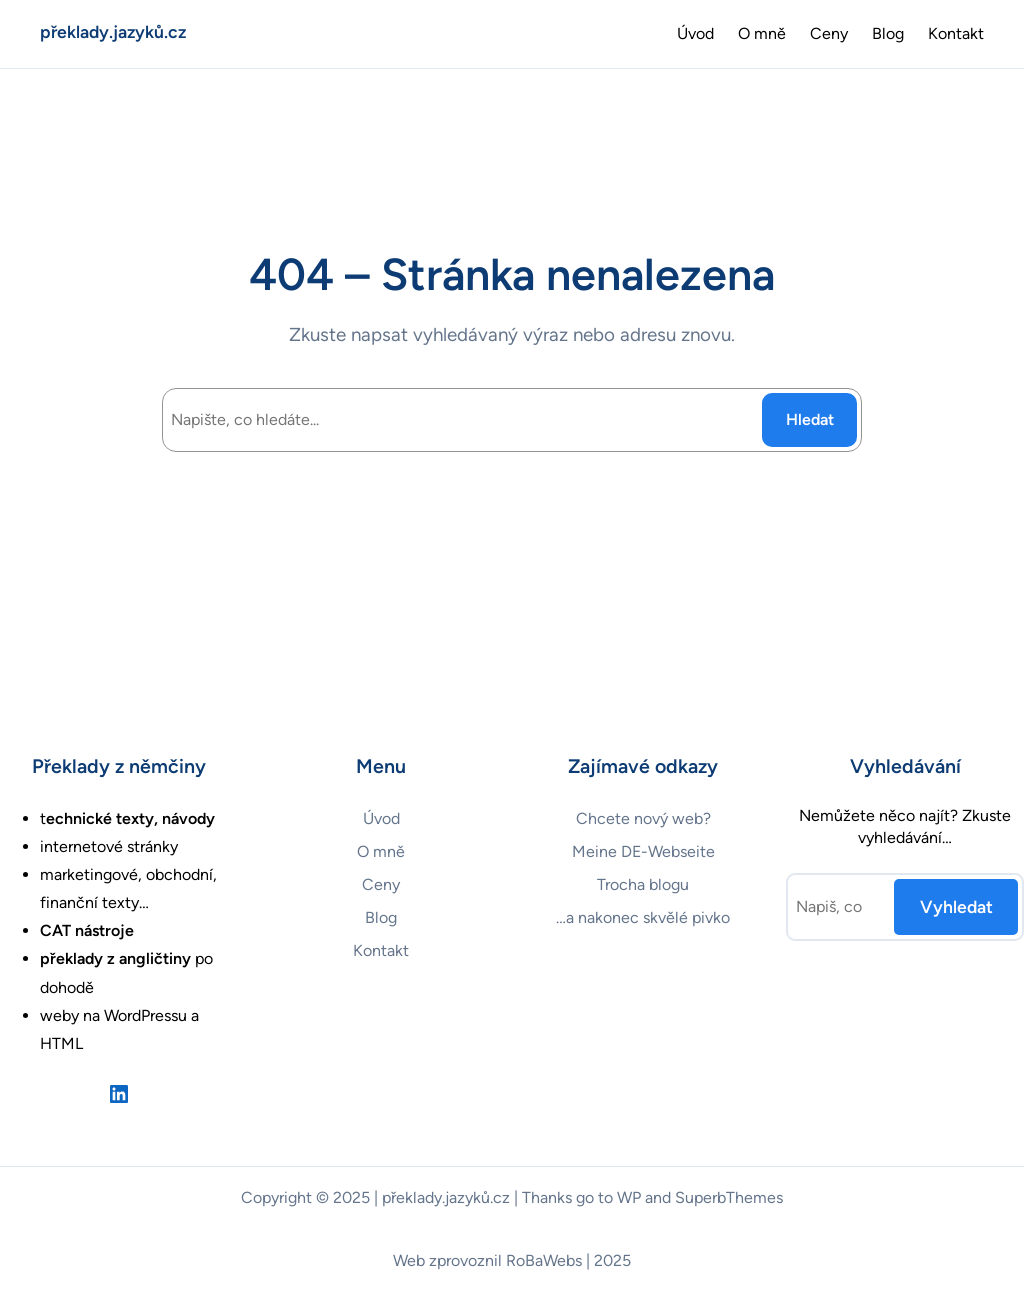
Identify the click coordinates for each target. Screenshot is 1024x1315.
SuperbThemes (729, 1197)
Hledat (810, 419)
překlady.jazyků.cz (113, 31)
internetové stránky (109, 846)
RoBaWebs (544, 1260)
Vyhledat (956, 906)
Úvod (695, 33)
